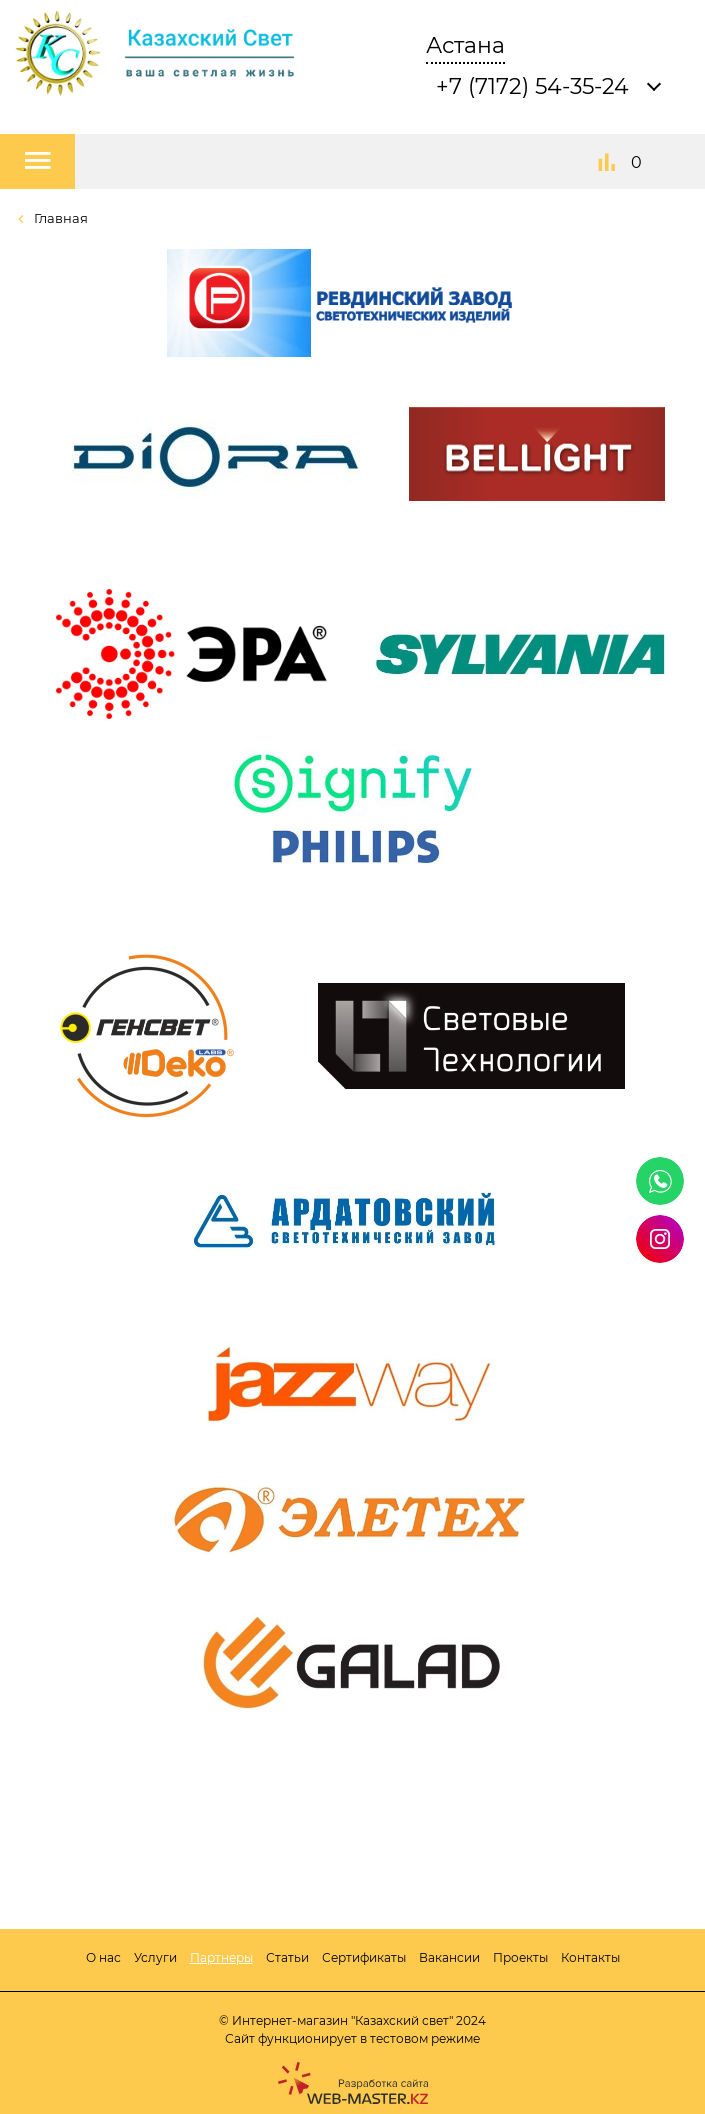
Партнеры (221, 1957)
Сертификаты (364, 1957)
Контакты (590, 1957)
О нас (103, 1957)
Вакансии (449, 1957)
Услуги (155, 1957)
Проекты (520, 1957)
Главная (59, 218)
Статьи (287, 1957)
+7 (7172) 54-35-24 (532, 86)
